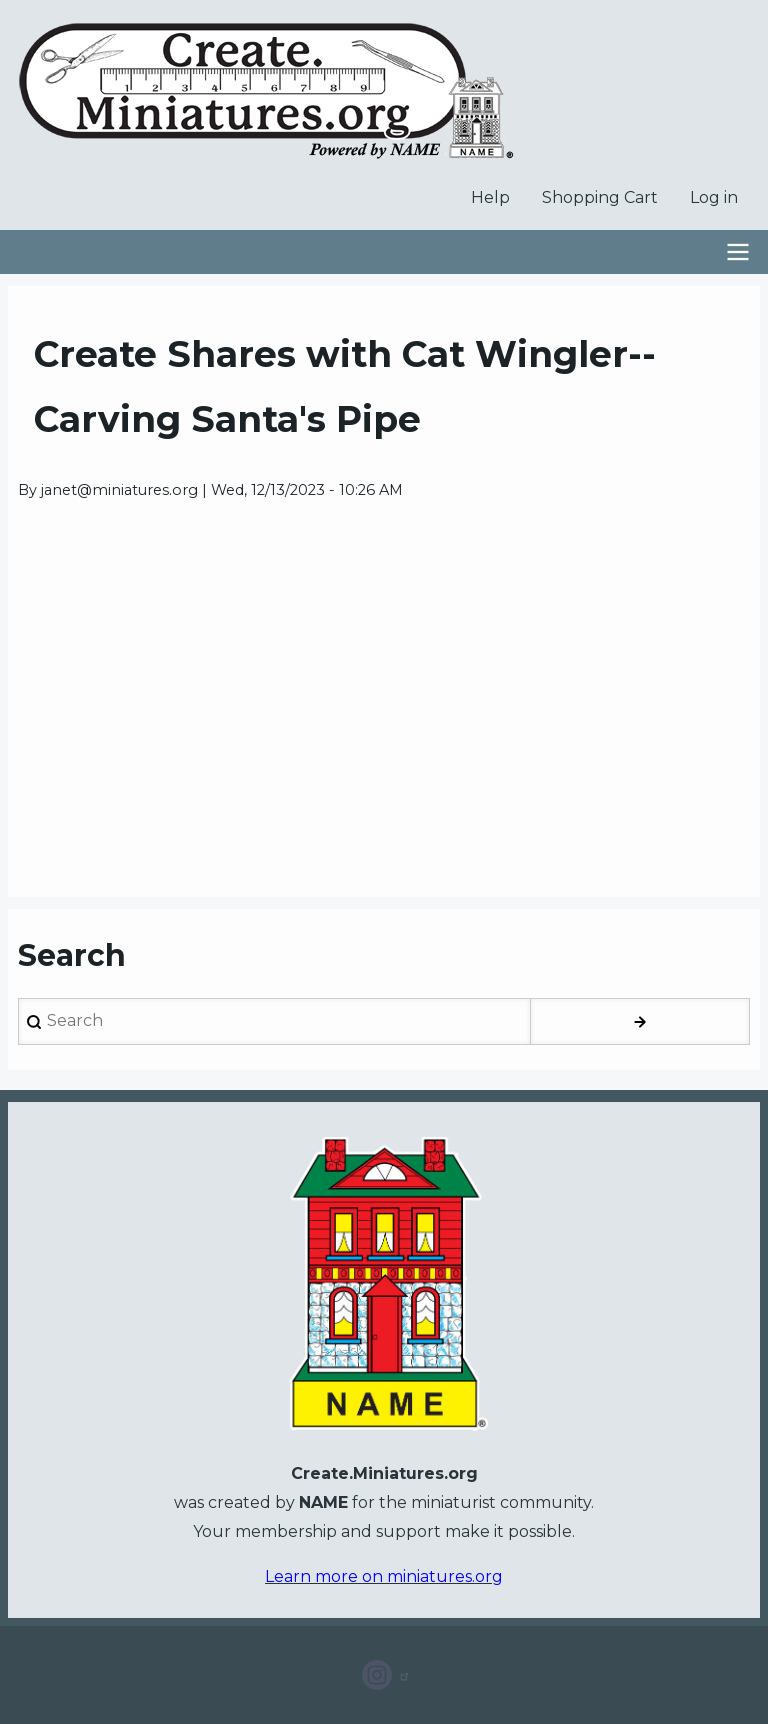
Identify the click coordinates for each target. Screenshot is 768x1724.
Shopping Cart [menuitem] (600, 197)
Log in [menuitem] (714, 197)
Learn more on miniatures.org (384, 1576)
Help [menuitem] (490, 197)
